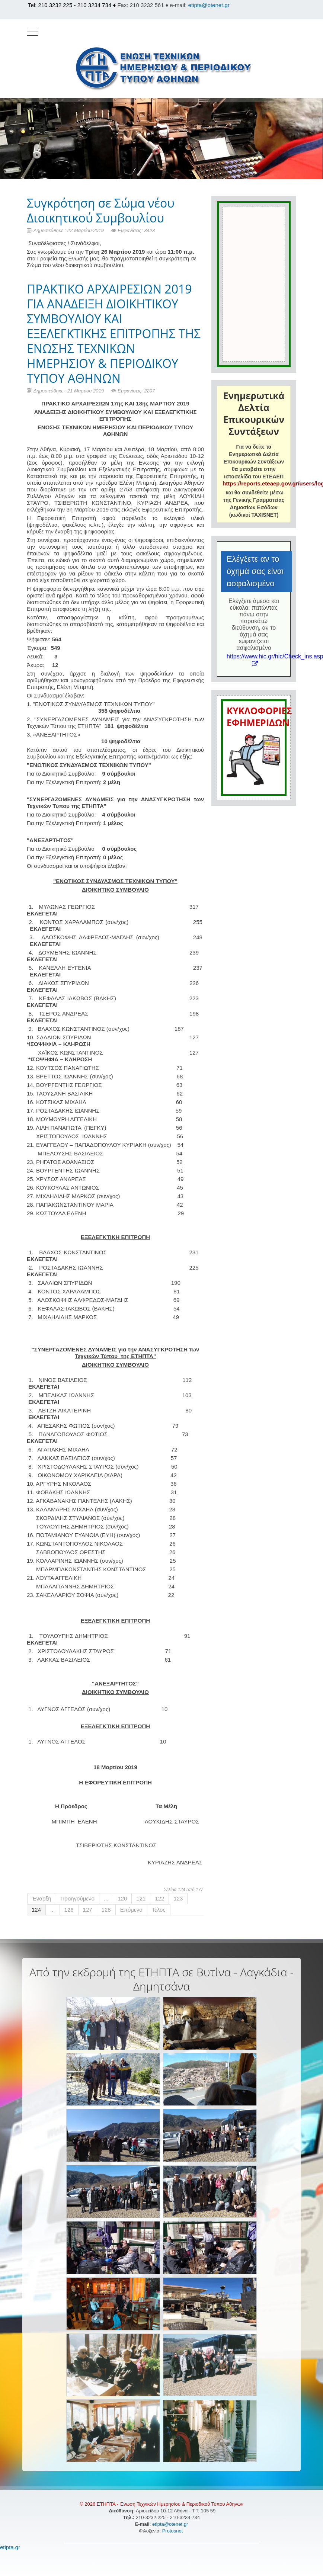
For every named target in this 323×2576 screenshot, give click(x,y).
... (106, 1898)
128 (106, 1909)
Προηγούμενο (78, 1898)
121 (140, 1898)
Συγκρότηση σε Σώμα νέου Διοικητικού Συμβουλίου (101, 210)
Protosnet (173, 2531)
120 (122, 1898)
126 (69, 1909)
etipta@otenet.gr (209, 5)
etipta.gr (10, 2547)
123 (178, 1898)
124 (36, 1909)
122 (159, 1898)
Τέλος (159, 1909)
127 (87, 1909)
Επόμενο (131, 1909)
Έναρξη (41, 1898)
